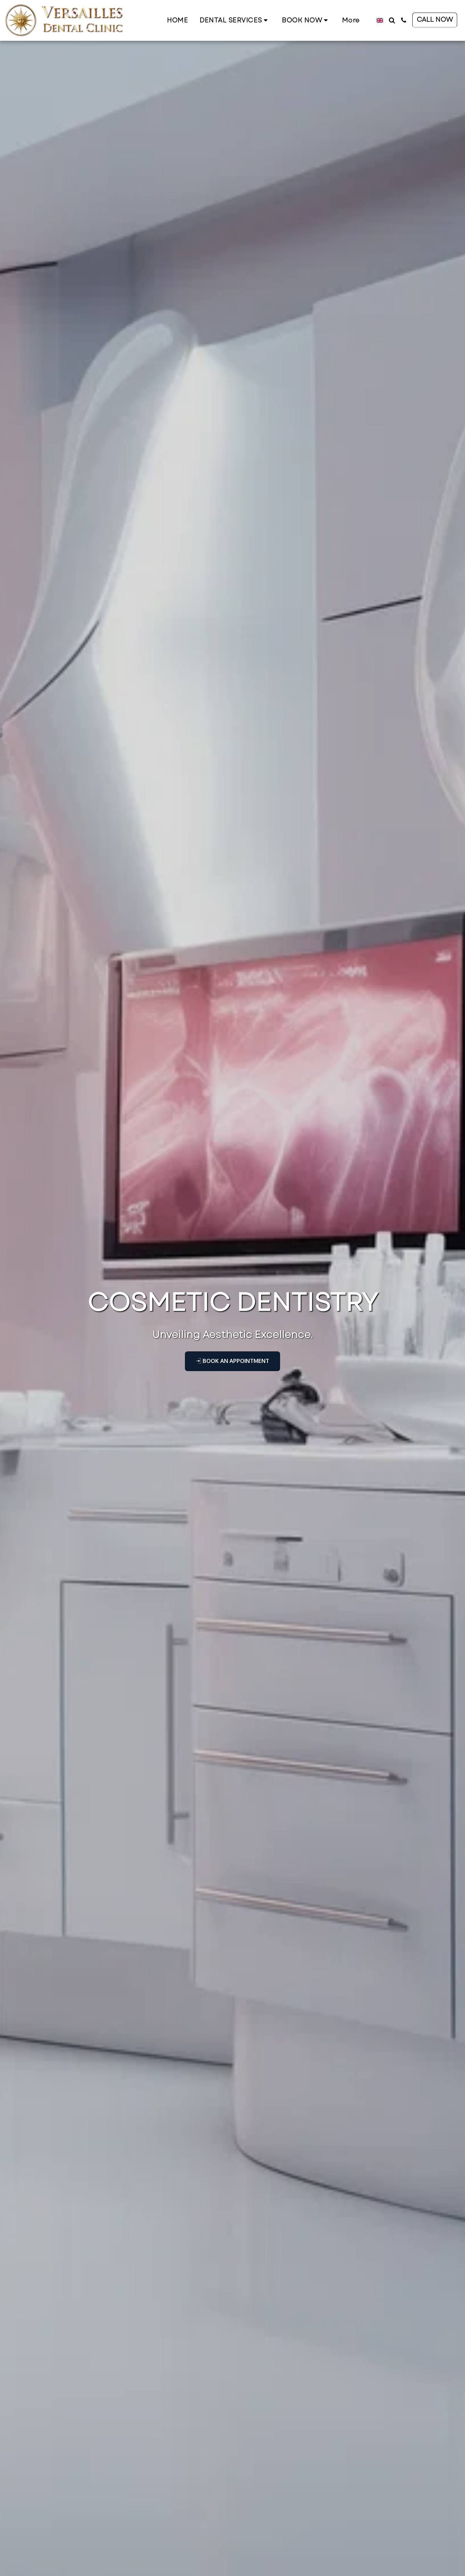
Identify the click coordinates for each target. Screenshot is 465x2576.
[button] (234, 20)
